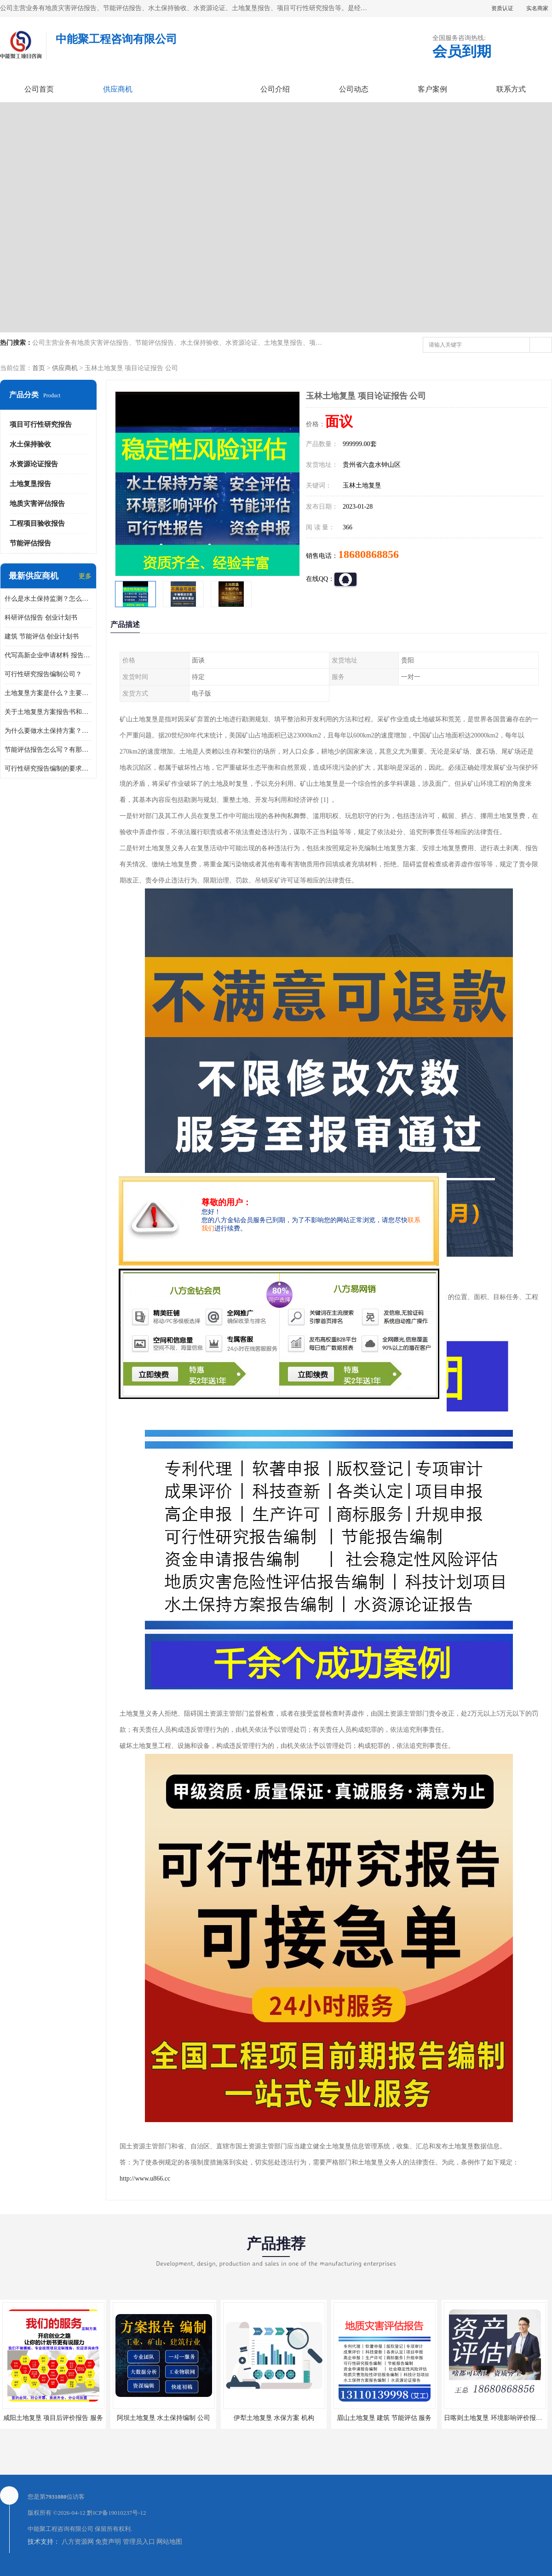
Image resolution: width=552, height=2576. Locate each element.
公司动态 (353, 89)
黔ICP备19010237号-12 (116, 2512)
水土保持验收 (30, 444)
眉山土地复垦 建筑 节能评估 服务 (384, 2417)
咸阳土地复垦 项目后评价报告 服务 (53, 2417)
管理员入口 (139, 2541)
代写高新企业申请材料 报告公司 (48, 655)
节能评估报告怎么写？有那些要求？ (48, 749)
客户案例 (432, 89)
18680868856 (368, 554)
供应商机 (117, 89)
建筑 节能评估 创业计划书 (42, 636)
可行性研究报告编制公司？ (43, 674)
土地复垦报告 (30, 483)
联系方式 (511, 89)
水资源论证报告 (34, 464)
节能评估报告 (30, 543)
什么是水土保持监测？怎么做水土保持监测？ (48, 598)
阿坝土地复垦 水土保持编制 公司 (163, 2417)
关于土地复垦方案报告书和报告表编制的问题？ (48, 711)
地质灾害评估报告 (37, 503)
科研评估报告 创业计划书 (41, 617)
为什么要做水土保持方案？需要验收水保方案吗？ (48, 730)
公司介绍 (275, 89)
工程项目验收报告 (37, 523)
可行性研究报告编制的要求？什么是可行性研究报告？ (48, 768)
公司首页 (39, 89)
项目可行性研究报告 (41, 424)
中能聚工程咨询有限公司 (60, 2528)
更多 (85, 576)
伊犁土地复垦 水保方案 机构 (274, 2417)
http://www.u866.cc (145, 2178)
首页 (38, 368)
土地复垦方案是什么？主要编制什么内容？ (48, 693)
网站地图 (169, 2541)
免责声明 (108, 2541)
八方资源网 (78, 2541)
